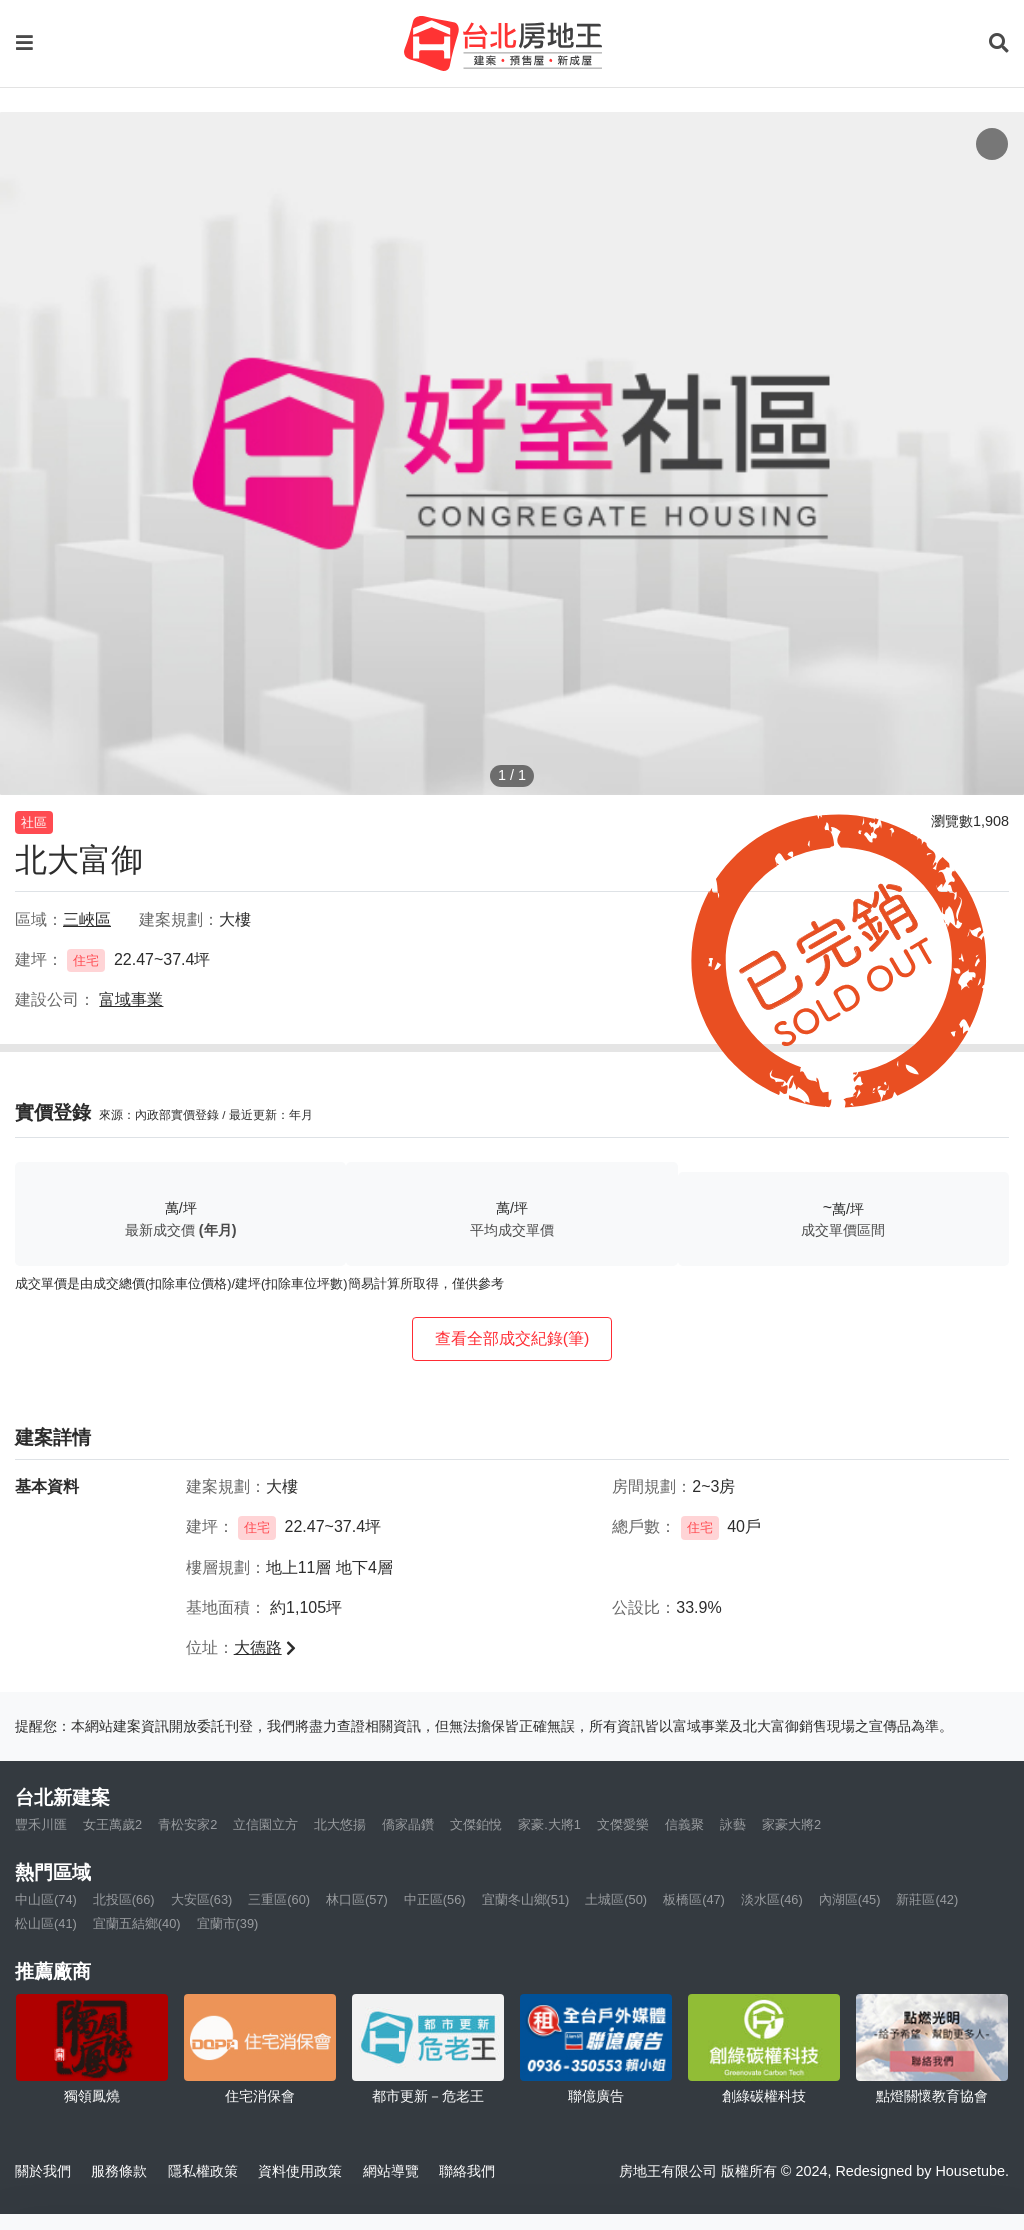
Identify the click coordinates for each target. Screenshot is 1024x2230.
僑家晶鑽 (408, 1824)
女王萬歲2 (112, 1824)
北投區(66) (124, 1899)
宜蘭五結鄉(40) (137, 1923)
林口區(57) (357, 1899)
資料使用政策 (300, 2171)
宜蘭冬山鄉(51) (526, 1899)
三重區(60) (279, 1899)
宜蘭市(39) (228, 1923)
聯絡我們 (467, 2171)
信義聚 (684, 1824)
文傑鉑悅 (476, 1824)
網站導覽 (391, 2171)
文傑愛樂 (623, 1824)
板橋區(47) (694, 1899)
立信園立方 (265, 1824)
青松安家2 (187, 1824)
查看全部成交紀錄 (512, 1338)
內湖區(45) (850, 1899)
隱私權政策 (203, 2171)
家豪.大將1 (549, 1824)
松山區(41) (46, 1923)
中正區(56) (435, 1899)
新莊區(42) (927, 1899)
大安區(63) (202, 1899)
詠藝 (733, 1824)
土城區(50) (616, 1899)
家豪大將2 (791, 1824)
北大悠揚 (340, 1824)
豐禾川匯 (41, 1824)
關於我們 (43, 2171)
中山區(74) (46, 1899)
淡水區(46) (772, 1899)
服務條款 (119, 2171)
